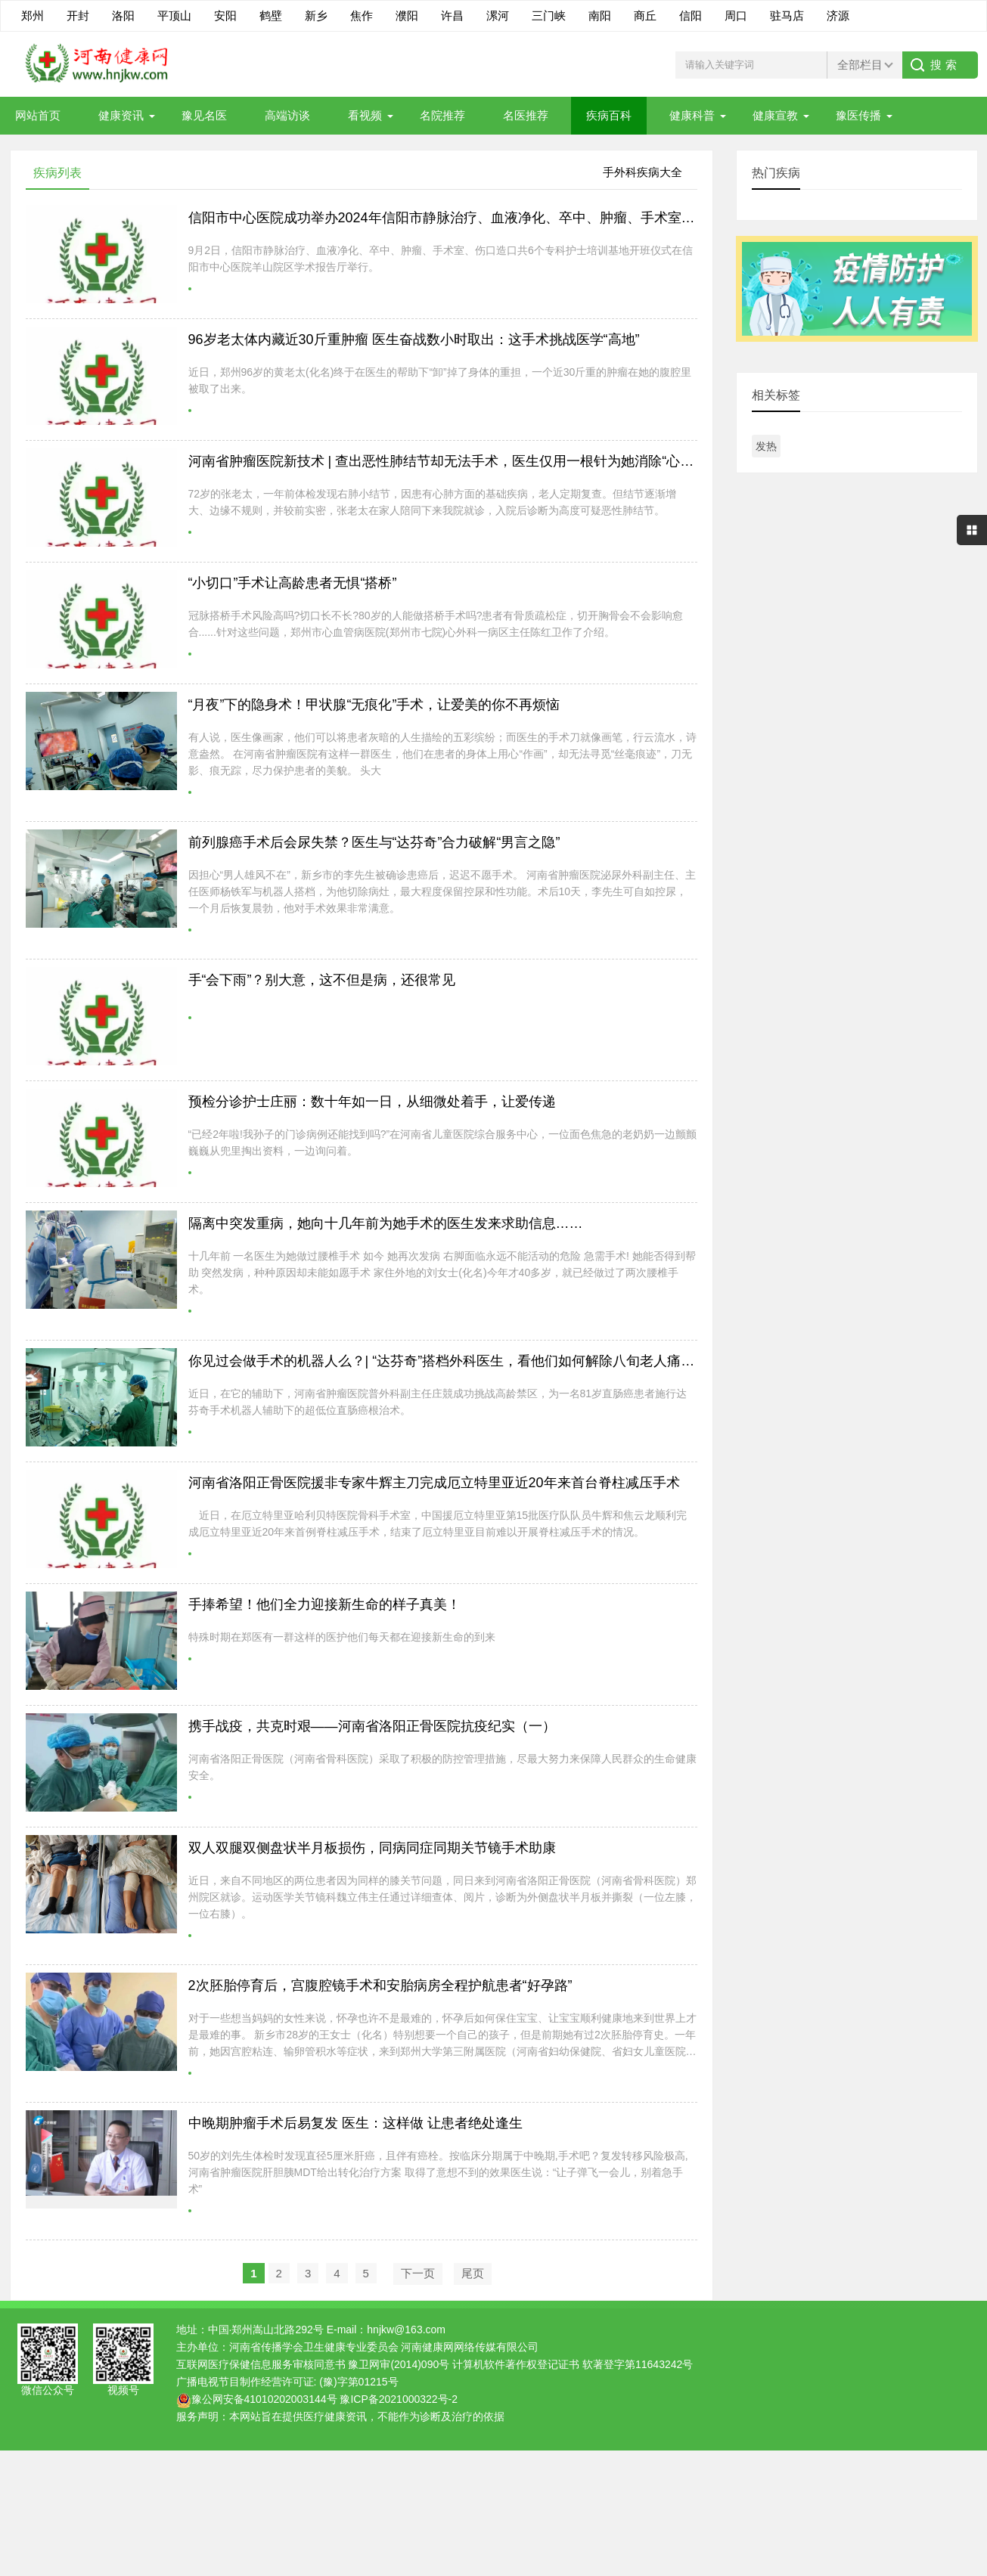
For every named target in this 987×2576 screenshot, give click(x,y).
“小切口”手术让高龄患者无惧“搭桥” (292, 583)
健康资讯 (121, 115)
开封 (78, 15)
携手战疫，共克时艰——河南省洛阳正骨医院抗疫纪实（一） (372, 1726)
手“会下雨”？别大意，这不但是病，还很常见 (322, 979)
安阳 (225, 15)
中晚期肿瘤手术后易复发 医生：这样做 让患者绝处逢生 (355, 2123)
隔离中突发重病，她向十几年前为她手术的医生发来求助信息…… (385, 1223)
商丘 (645, 15)
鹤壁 (270, 15)
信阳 (690, 15)
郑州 (32, 15)
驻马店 (787, 15)
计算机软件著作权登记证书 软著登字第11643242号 (572, 2364)
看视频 (365, 115)
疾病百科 (609, 115)
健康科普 (692, 115)
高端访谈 (287, 115)
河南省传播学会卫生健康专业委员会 (314, 2347)
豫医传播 (858, 115)
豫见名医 (204, 115)
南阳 (599, 15)
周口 (736, 15)
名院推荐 (442, 115)
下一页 (418, 2273)
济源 (838, 15)
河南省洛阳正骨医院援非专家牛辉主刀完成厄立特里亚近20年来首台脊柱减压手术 (434, 1482)
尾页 (472, 2273)
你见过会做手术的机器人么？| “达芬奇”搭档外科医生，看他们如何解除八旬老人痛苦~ (445, 1361)
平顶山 (174, 15)
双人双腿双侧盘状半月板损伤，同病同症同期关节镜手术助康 (372, 1847)
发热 (766, 446)
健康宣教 (775, 115)
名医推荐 (525, 115)
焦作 (361, 15)
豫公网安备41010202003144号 (264, 2399)
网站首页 (38, 115)
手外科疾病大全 (642, 172)
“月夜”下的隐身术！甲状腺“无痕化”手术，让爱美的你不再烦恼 (374, 704)
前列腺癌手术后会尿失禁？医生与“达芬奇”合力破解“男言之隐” (374, 842)
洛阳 (123, 15)
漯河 (497, 15)
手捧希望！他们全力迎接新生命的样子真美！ (324, 1604)
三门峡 (549, 15)
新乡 (316, 15)
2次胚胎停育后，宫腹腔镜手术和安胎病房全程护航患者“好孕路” (380, 1985)
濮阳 (407, 15)
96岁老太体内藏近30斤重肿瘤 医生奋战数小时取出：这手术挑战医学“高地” (414, 339)
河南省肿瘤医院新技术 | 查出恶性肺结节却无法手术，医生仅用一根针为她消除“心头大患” (457, 461)
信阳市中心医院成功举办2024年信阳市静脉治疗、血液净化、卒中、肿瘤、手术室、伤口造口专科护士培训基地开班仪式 (550, 217)
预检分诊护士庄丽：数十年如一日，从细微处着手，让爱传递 (372, 1101)
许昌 (452, 15)
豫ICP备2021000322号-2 (399, 2399)
